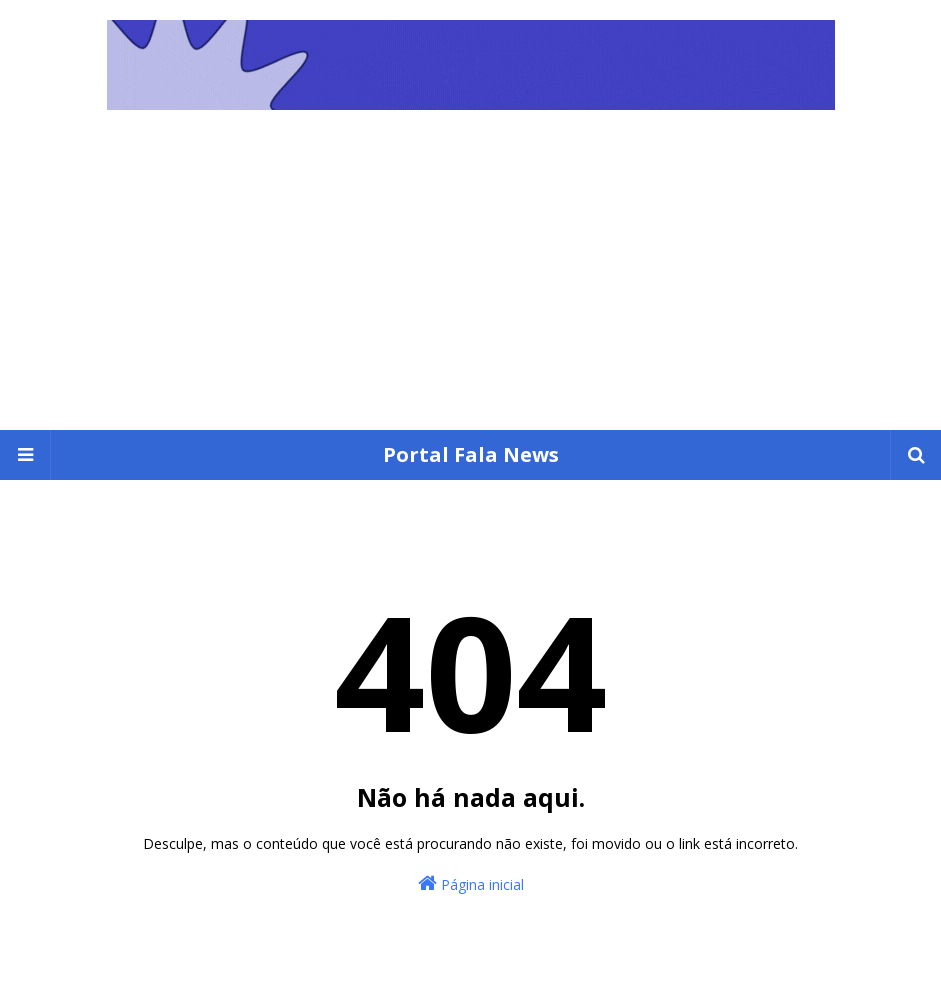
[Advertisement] (470, 280)
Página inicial (471, 883)
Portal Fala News (471, 454)
